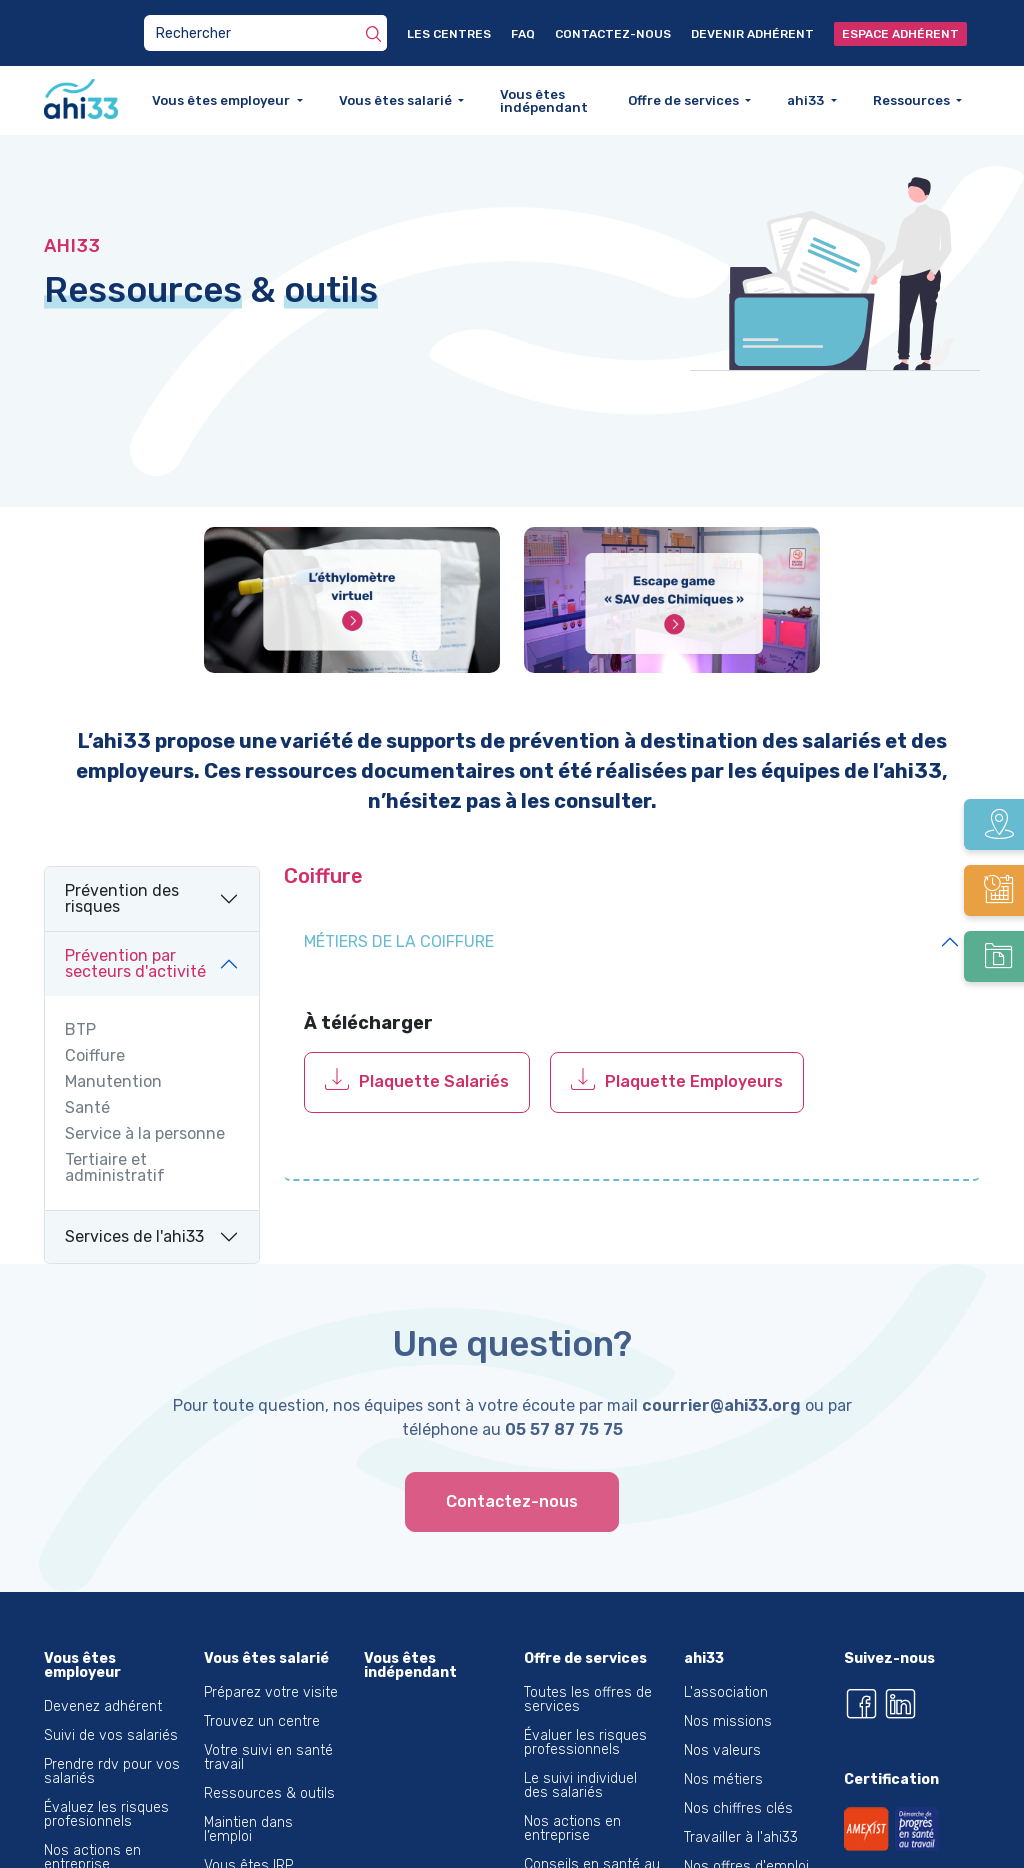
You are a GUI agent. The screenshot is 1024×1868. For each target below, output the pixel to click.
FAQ (523, 34)
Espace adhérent (900, 34)
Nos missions (728, 1676)
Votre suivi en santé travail (268, 1712)
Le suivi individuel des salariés (580, 1740)
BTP (80, 985)
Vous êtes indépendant (410, 1620)
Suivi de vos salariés (111, 1690)
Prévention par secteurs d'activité (135, 918)
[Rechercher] (373, 33)
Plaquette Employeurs (694, 1037)
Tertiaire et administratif (115, 1123)
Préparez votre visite (271, 1647)
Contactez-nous (613, 34)
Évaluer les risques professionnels (585, 1697)
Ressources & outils (269, 1748)
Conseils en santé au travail (592, 1826)
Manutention (113, 1037)
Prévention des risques (122, 853)
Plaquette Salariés (434, 1037)
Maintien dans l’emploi (248, 1784)
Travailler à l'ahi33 (741, 1792)
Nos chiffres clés (738, 1763)
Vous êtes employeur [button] (222, 100)
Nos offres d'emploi (746, 1821)
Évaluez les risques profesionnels (106, 1769)
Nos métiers (723, 1734)
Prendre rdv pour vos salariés (112, 1726)
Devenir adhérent (752, 34)
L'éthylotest (721, 1850)
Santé (87, 1063)
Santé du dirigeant (103, 1848)
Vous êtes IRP (248, 1820)
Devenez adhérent (103, 1661)
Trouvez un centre (262, 1676)
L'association (726, 1647)
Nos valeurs (722, 1705)
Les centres (449, 34)
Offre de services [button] (685, 100)
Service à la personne (145, 1089)
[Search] (265, 33)
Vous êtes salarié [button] (397, 100)
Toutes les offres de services (588, 1654)
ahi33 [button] (807, 100)
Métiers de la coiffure (399, 896)
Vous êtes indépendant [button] (544, 101)
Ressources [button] (913, 100)
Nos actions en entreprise (92, 1812)
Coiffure (95, 1011)
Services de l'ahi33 (134, 1191)
